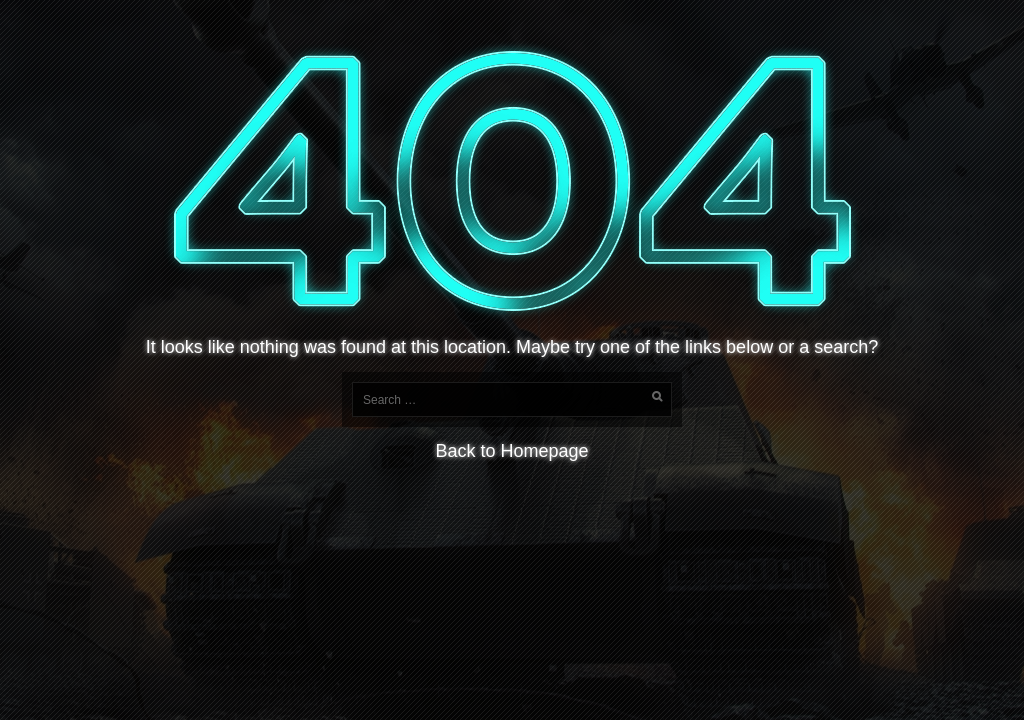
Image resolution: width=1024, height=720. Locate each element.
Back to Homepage (511, 451)
